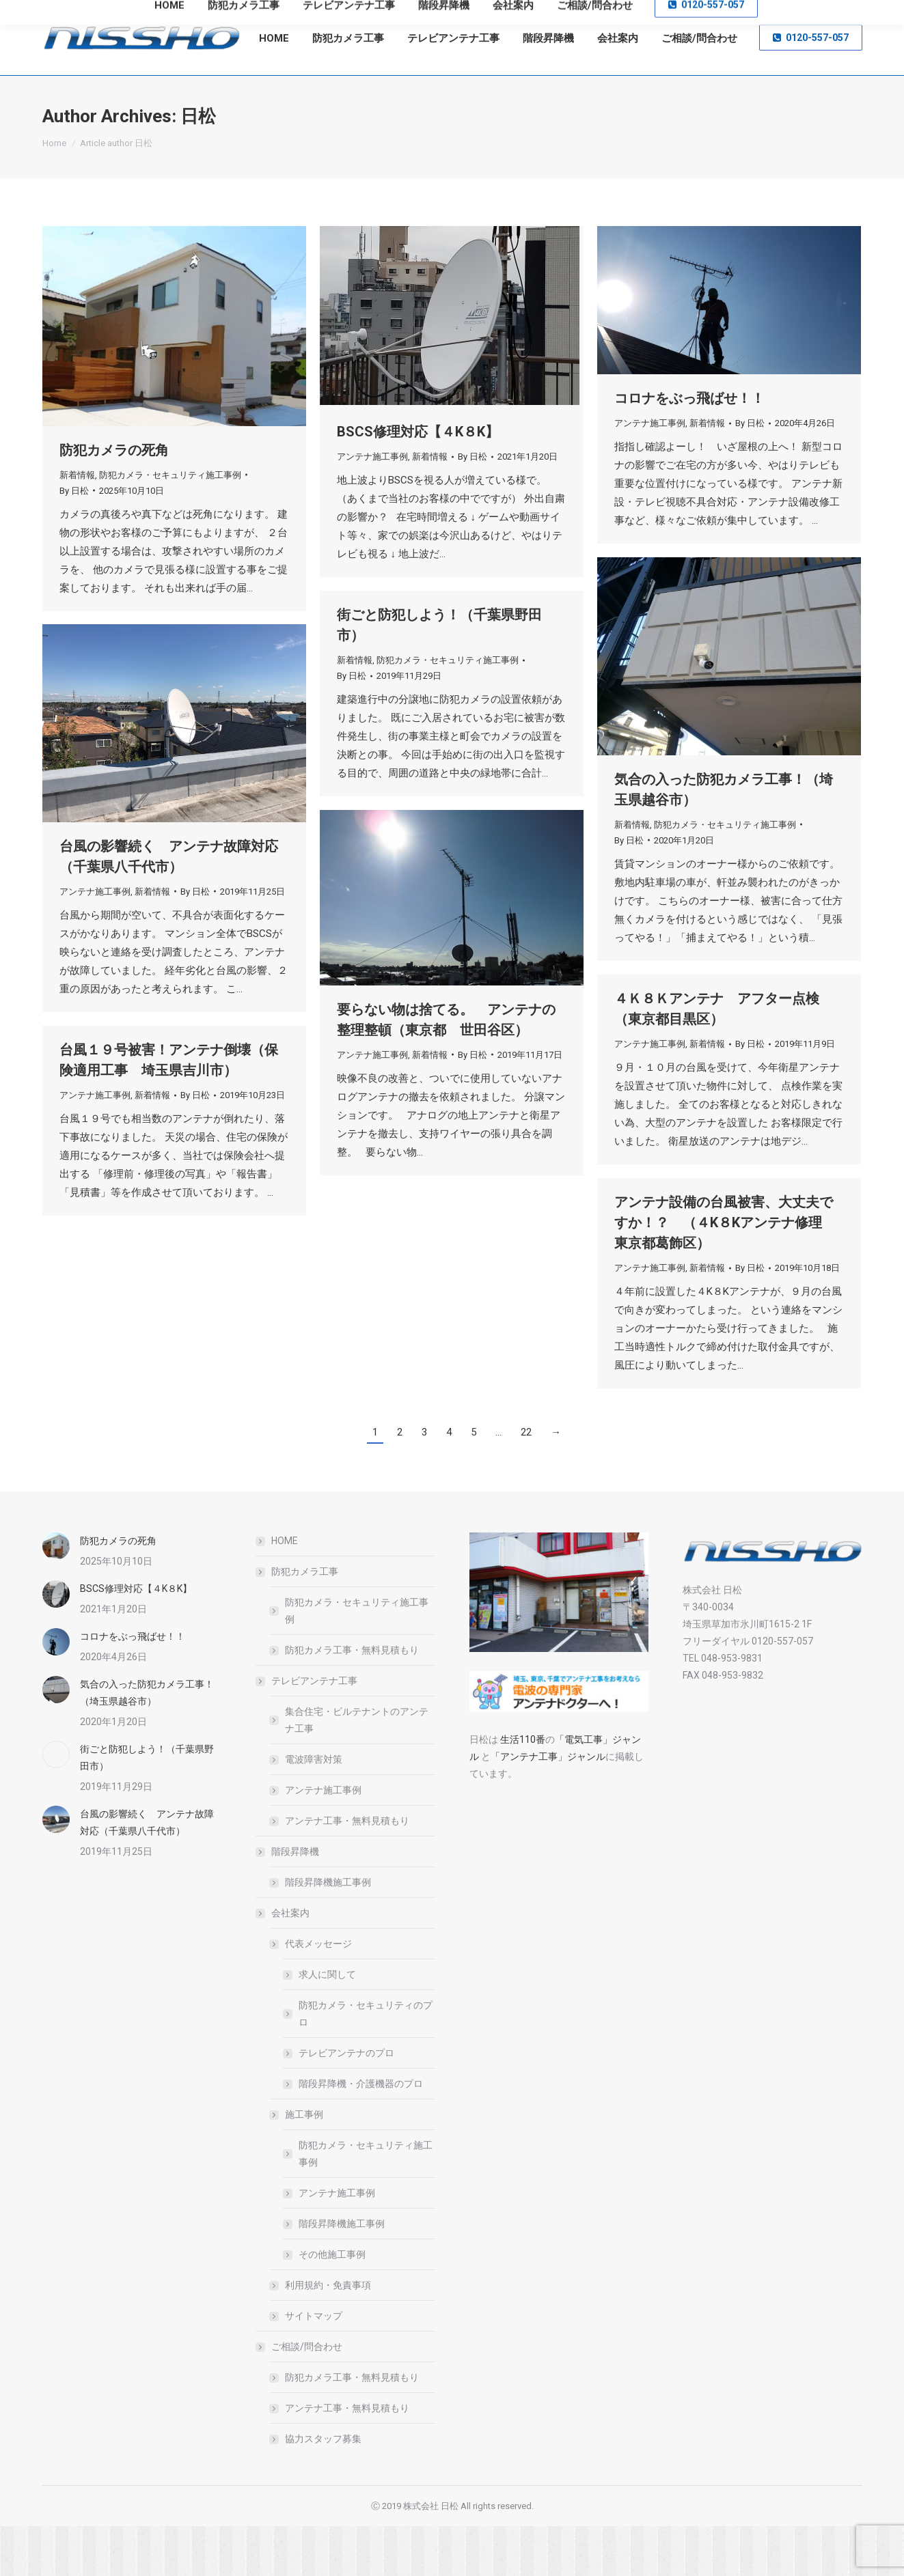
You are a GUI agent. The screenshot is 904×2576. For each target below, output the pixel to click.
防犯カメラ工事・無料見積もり (352, 1699)
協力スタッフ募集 (323, 2488)
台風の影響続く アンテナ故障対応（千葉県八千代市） (147, 1872)
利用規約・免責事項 (328, 2334)
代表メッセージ (311, 1993)
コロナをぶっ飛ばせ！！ (696, 448)
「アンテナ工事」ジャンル (548, 1806)
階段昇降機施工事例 (328, 1932)
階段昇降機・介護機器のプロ (361, 2133)
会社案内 (284, 1962)
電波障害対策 (313, 1809)
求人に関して (327, 2024)
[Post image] (56, 1596)
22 (526, 1482)
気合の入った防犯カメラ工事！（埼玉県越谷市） (147, 1742)
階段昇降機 (288, 1901)
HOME (284, 1590)
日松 (198, 166)
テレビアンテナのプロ (346, 2102)
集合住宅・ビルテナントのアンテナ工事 (356, 1770)
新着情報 (77, 525)
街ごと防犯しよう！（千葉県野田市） (147, 1807)
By (74, 540)
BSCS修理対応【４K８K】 (418, 481)
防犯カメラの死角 (114, 500)
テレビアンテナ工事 (307, 1730)
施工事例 (297, 2164)
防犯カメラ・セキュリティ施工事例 (170, 525)
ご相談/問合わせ (300, 2396)
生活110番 (521, 1789)
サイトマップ (313, 2365)
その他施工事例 (332, 2304)
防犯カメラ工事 (298, 1621)
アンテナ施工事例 (372, 506)
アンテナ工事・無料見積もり (347, 1870)
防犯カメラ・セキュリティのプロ (366, 2063)
